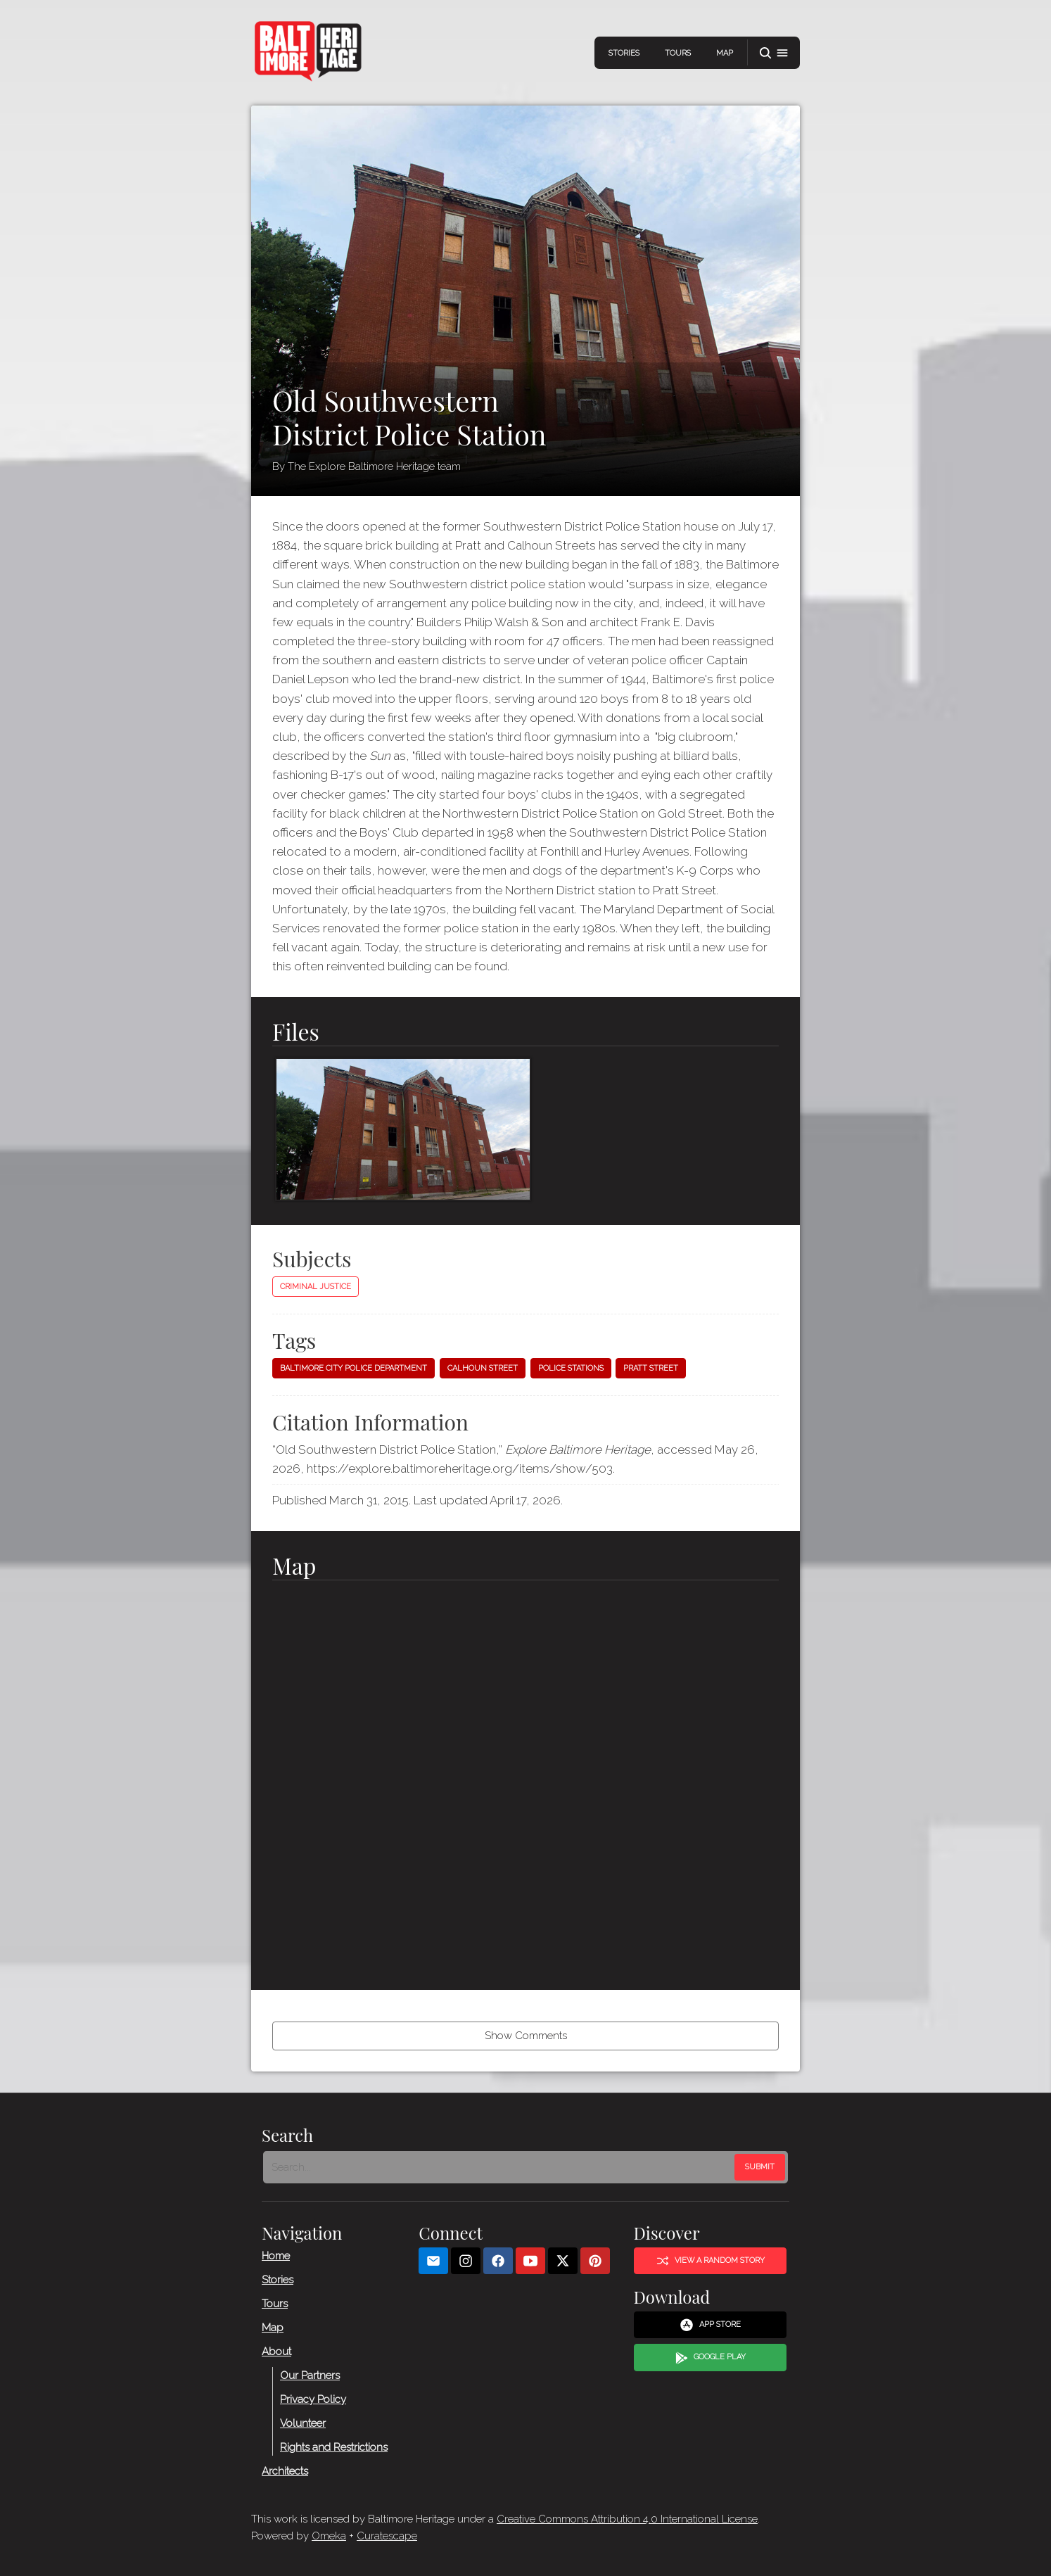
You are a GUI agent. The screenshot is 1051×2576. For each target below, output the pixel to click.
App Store (710, 2325)
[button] (774, 53)
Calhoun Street (482, 1368)
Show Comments (526, 2035)
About (276, 2351)
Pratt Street (650, 1368)
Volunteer (303, 2422)
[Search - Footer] (500, 2166)
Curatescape (387, 2536)
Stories (624, 53)
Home (276, 2255)
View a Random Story (710, 2260)
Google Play (710, 2357)
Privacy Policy (313, 2398)
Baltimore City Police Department (353, 1368)
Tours (678, 53)
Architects (285, 2470)
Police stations (571, 1368)
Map (724, 53)
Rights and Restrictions (334, 2446)
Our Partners (310, 2374)
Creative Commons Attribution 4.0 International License (627, 2519)
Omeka (329, 2536)
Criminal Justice (315, 1286)
